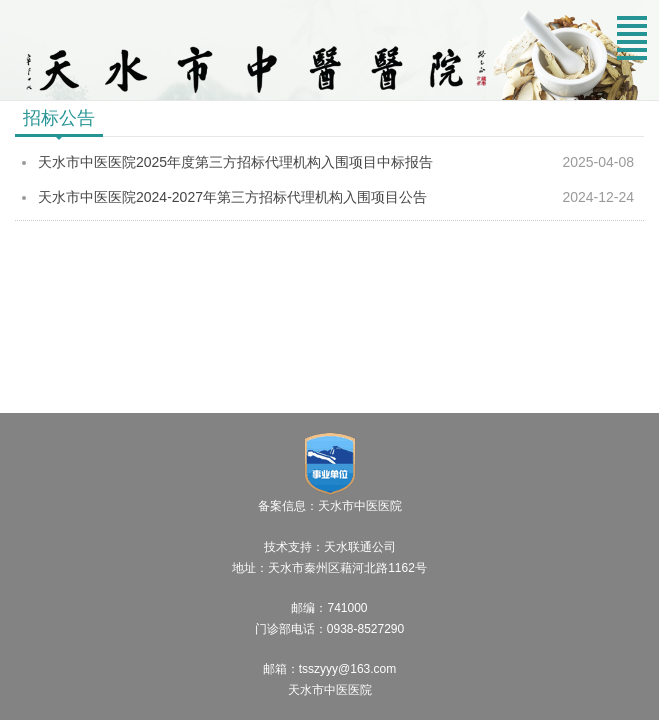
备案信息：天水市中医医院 (330, 506)
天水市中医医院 (330, 690)
